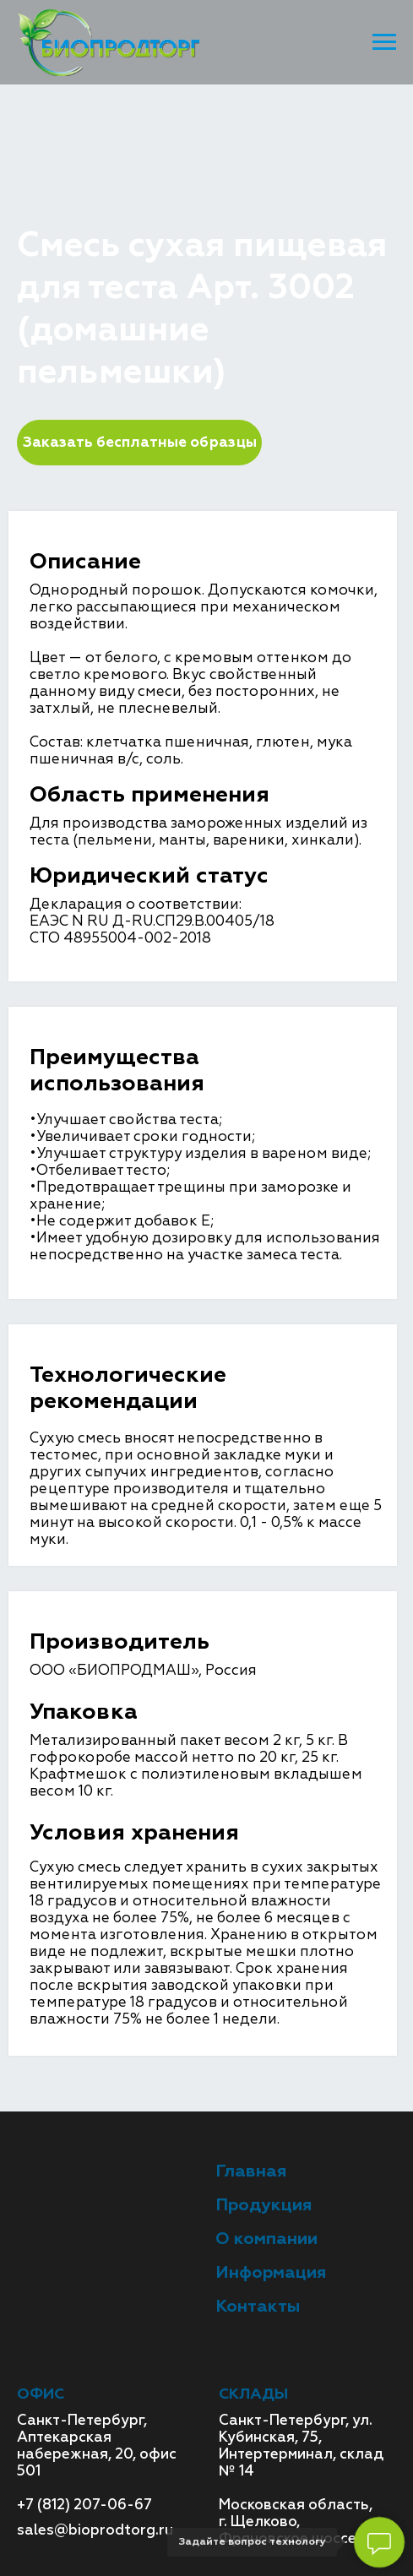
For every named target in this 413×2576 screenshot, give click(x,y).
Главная (46, 151)
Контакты (257, 2306)
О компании (266, 2238)
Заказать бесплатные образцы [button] (140, 442)
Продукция (134, 151)
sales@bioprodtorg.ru (95, 2530)
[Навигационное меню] (384, 42)
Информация (270, 2272)
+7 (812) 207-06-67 (84, 2505)
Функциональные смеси (285, 151)
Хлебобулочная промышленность (159, 168)
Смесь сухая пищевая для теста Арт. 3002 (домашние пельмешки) (188, 185)
